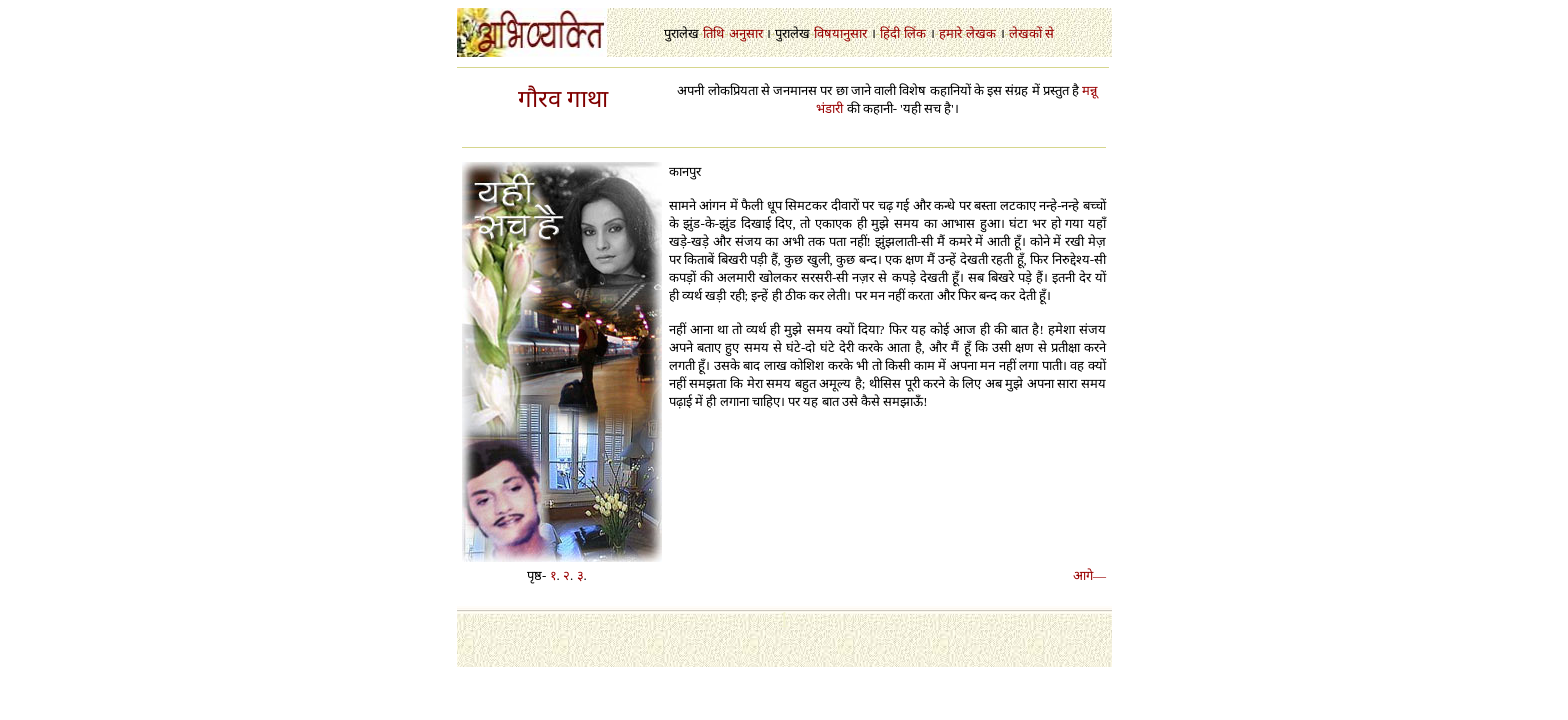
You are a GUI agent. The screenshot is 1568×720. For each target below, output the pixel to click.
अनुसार (746, 33)
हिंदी (890, 33)
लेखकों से (1031, 33)
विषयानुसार (840, 33)
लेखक (981, 33)
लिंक (915, 33)
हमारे (950, 33)
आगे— (1089, 575)
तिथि (713, 33)
